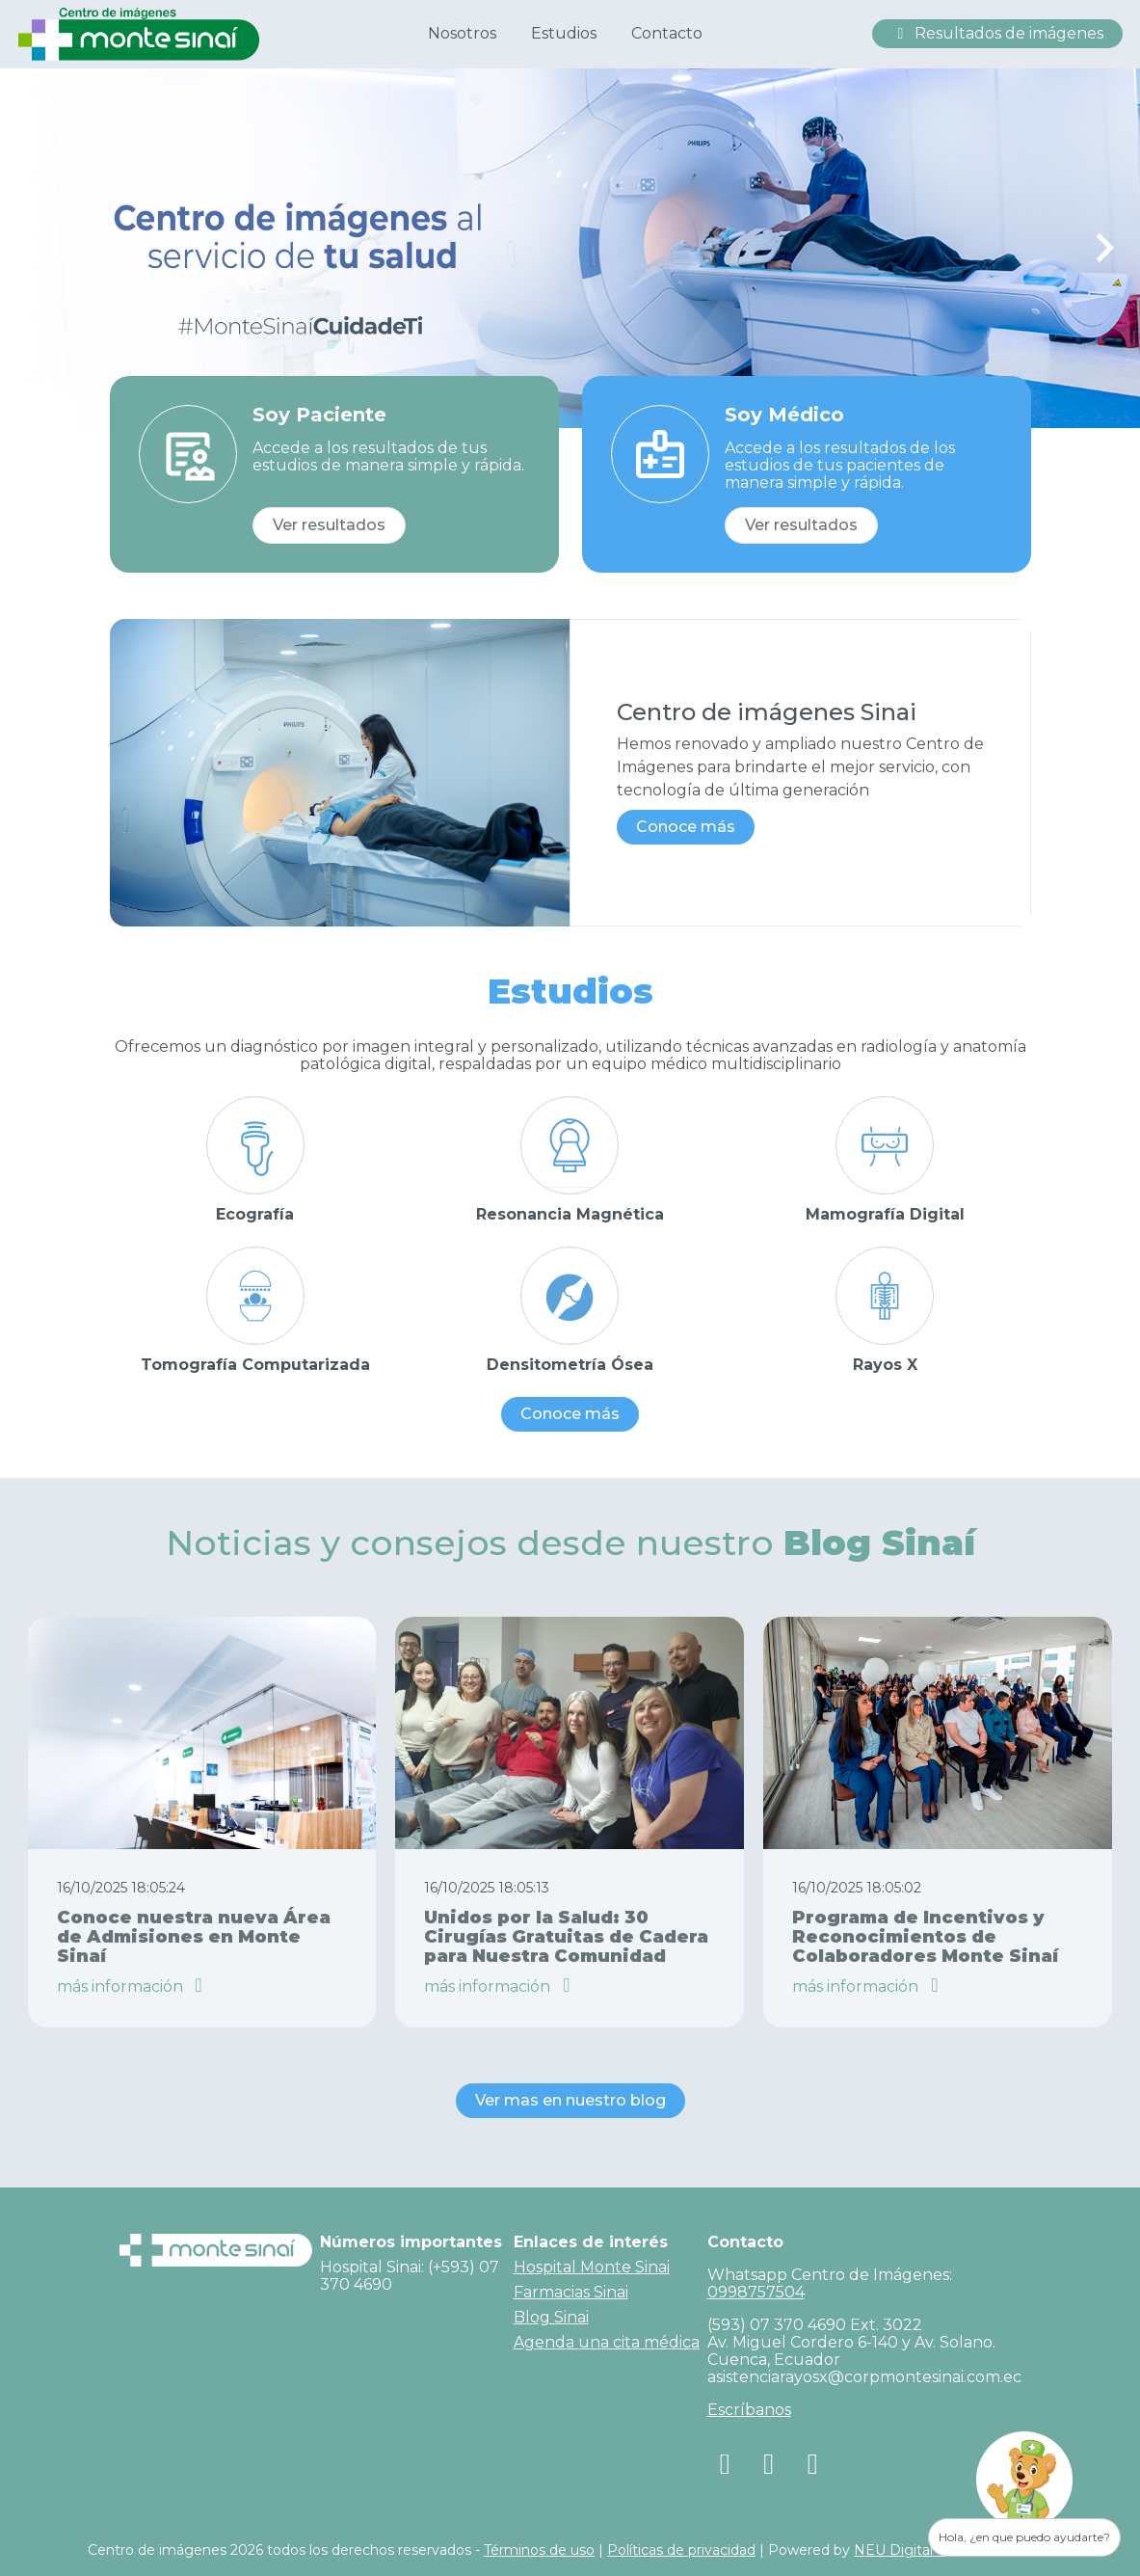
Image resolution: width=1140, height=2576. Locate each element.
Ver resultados (329, 525)
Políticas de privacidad (681, 2550)
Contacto (667, 33)
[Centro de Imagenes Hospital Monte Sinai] (138, 32)
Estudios (564, 33)
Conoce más (685, 827)
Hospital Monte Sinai (592, 2267)
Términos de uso (539, 2550)
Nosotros (462, 33)
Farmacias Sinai (571, 2292)
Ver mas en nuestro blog (570, 2100)
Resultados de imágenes (997, 33)
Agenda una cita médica (607, 2342)
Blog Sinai (551, 2317)
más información (134, 1986)
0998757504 (756, 2292)
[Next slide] (1103, 247)
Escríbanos (749, 2410)
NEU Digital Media (916, 2550)
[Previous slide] (36, 247)
